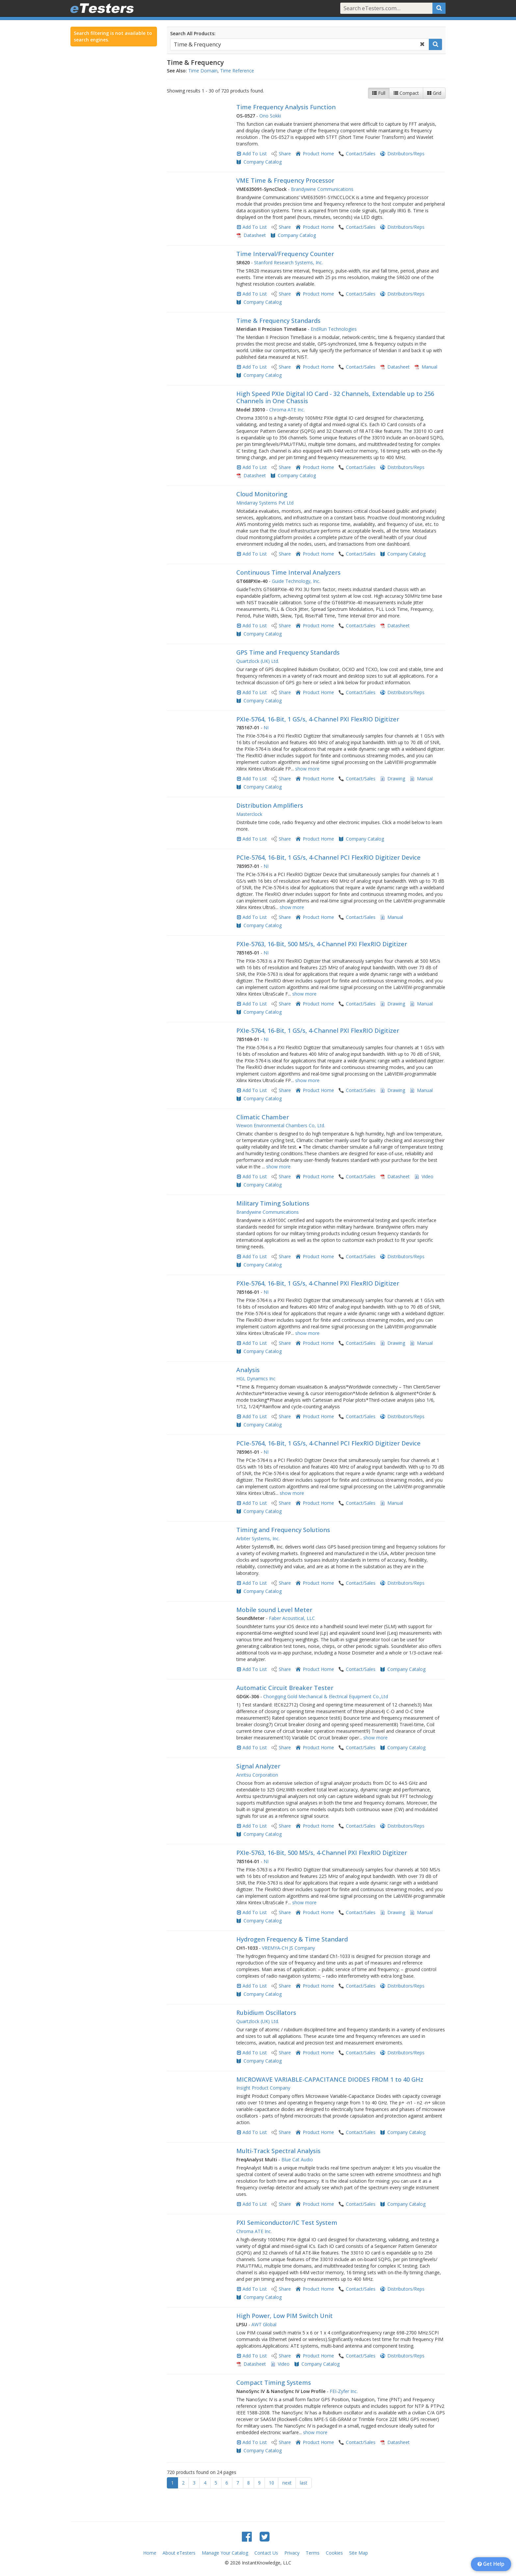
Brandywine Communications (322, 189)
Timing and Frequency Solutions (283, 1530)
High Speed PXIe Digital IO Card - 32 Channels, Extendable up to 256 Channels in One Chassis (335, 397)
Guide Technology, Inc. (296, 581)
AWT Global (263, 2324)
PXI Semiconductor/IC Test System (286, 2222)
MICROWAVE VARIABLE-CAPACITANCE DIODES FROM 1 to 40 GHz (329, 2079)
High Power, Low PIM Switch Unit (284, 2316)
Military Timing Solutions (272, 1203)
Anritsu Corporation (257, 1775)
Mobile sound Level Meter (274, 1610)
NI (266, 727)
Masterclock (249, 814)
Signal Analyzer (258, 1766)
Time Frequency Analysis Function (286, 107)
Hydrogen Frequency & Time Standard (292, 1939)
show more (307, 769)
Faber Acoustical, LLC (292, 1618)
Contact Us (266, 2553)
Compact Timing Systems (273, 2382)
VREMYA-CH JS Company (288, 1948)
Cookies (334, 2553)
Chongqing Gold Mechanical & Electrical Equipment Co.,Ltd (325, 1696)
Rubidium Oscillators (266, 2013)
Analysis (248, 1370)
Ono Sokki (270, 116)
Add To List (255, 153)
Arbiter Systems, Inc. (258, 1538)
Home (149, 2553)
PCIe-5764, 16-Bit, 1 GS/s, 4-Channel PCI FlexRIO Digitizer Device (328, 857)
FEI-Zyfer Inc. (344, 2391)
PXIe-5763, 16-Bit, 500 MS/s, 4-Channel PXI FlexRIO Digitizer (321, 944)
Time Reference (237, 70)
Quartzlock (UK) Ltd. (257, 661)
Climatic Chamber (262, 1117)
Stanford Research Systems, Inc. (288, 262)
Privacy (291, 2553)
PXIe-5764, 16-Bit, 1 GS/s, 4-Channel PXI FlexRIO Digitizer (317, 719)
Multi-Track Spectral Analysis (278, 2151)
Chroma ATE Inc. (287, 409)
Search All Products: (193, 33)
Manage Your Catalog (225, 2553)
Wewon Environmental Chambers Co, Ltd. (280, 1125)
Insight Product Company (263, 2088)
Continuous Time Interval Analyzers (288, 572)
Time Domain (203, 70)
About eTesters (179, 2553)
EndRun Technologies (334, 329)
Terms (313, 2553)
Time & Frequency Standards (278, 321)
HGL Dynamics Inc (255, 1378)
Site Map (358, 2553)
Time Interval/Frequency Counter (285, 254)
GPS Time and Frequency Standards (288, 652)
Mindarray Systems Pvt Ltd (265, 503)
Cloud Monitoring (261, 494)
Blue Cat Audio (297, 2159)
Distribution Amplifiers (269, 805)
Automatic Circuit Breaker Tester (284, 1688)
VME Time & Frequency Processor (285, 180)
